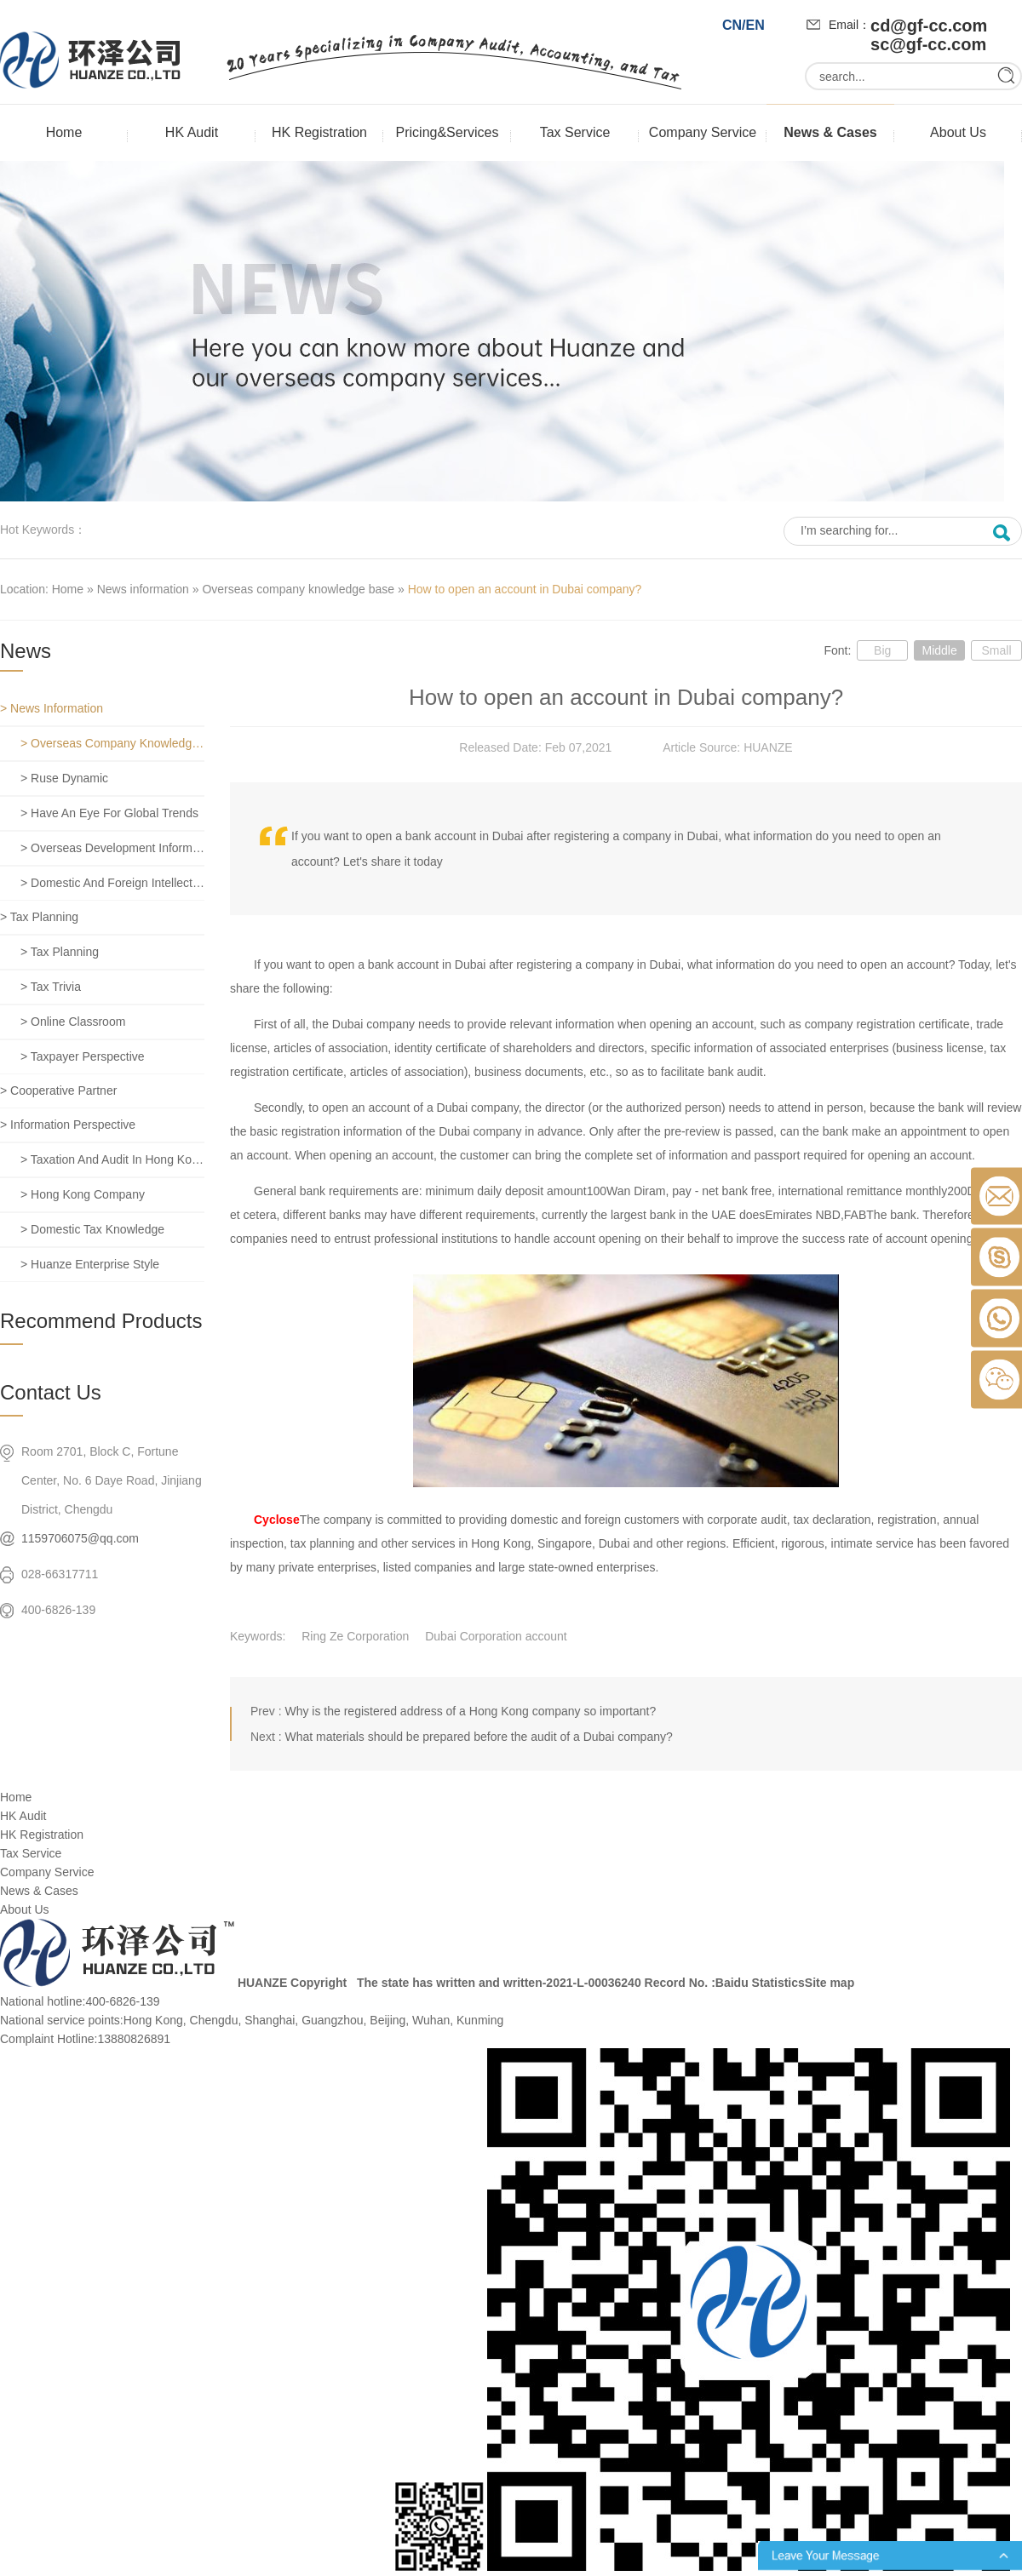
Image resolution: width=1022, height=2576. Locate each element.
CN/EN (743, 25)
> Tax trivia (50, 986)
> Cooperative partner (58, 1090)
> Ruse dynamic (64, 778)
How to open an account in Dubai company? (525, 589)
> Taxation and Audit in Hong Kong (112, 1159)
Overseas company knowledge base (298, 589)
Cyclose (277, 1519)
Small (996, 650)
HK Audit (191, 132)
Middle (939, 650)
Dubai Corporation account (496, 1636)
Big (882, 650)
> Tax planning (39, 917)
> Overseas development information (112, 848)
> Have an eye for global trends (109, 813)
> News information (51, 708)
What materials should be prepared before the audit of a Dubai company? (478, 1736)
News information (143, 589)
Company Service (702, 132)
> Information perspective (67, 1124)
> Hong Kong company (82, 1194)
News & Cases (830, 132)
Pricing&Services (447, 132)
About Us (958, 132)
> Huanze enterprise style (89, 1264)
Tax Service (575, 132)
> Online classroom (72, 1021)
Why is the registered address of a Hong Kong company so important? (470, 1711)
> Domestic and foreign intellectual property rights (112, 883)
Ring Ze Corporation (355, 1636)
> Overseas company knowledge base (112, 743)
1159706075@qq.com (80, 1538)
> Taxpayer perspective (82, 1056)
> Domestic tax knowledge (92, 1229)
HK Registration (319, 132)
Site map (829, 1982)
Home (64, 132)
